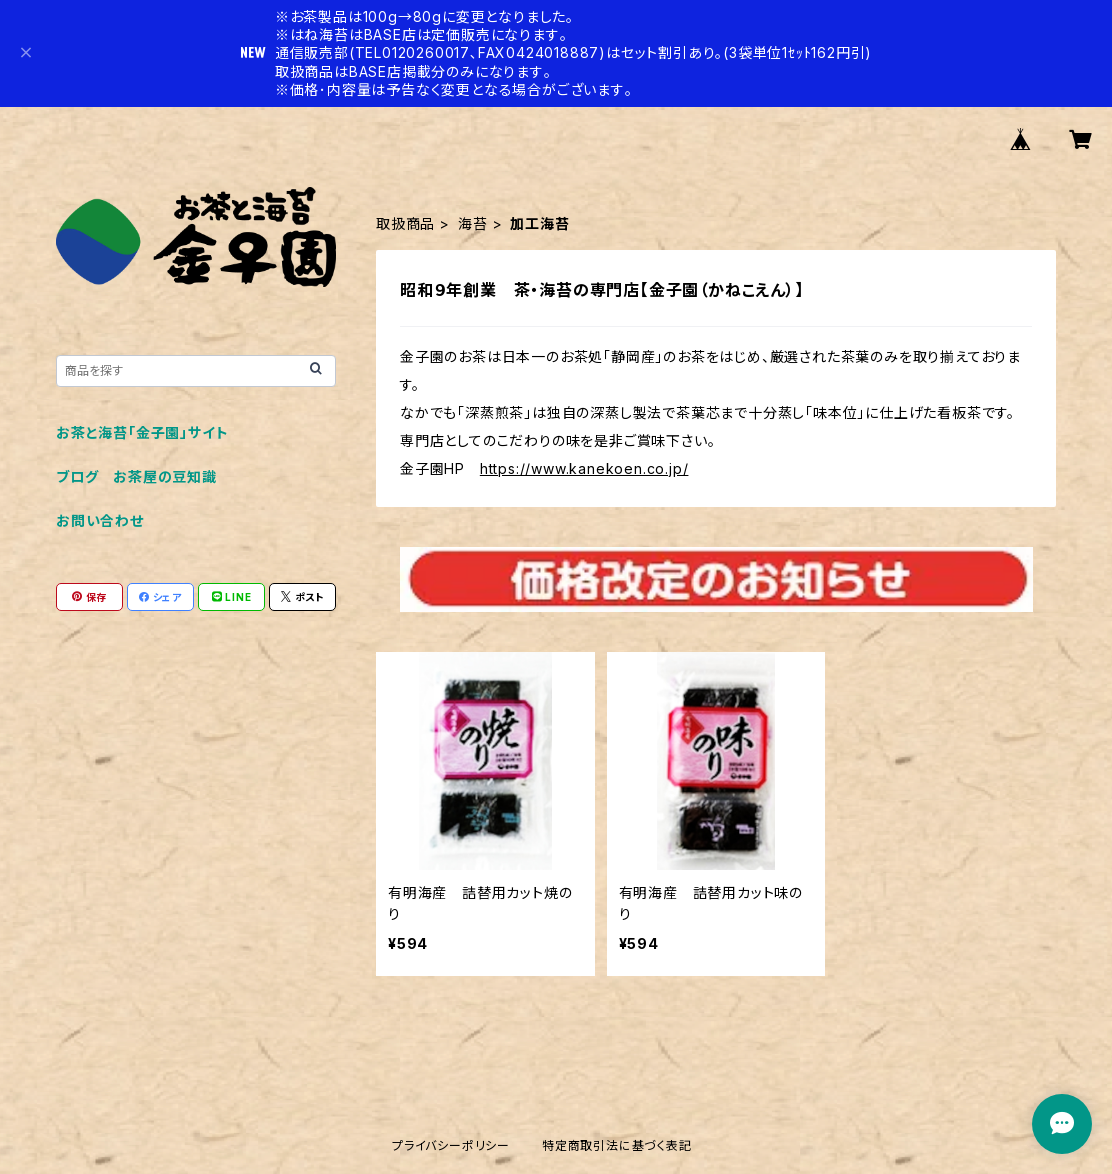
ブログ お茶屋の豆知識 (136, 476)
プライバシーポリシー (451, 1145)
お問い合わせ (100, 520)
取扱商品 (405, 223)
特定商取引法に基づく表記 (617, 1145)
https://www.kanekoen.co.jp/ (584, 468)
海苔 (473, 223)
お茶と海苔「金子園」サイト (142, 432)
